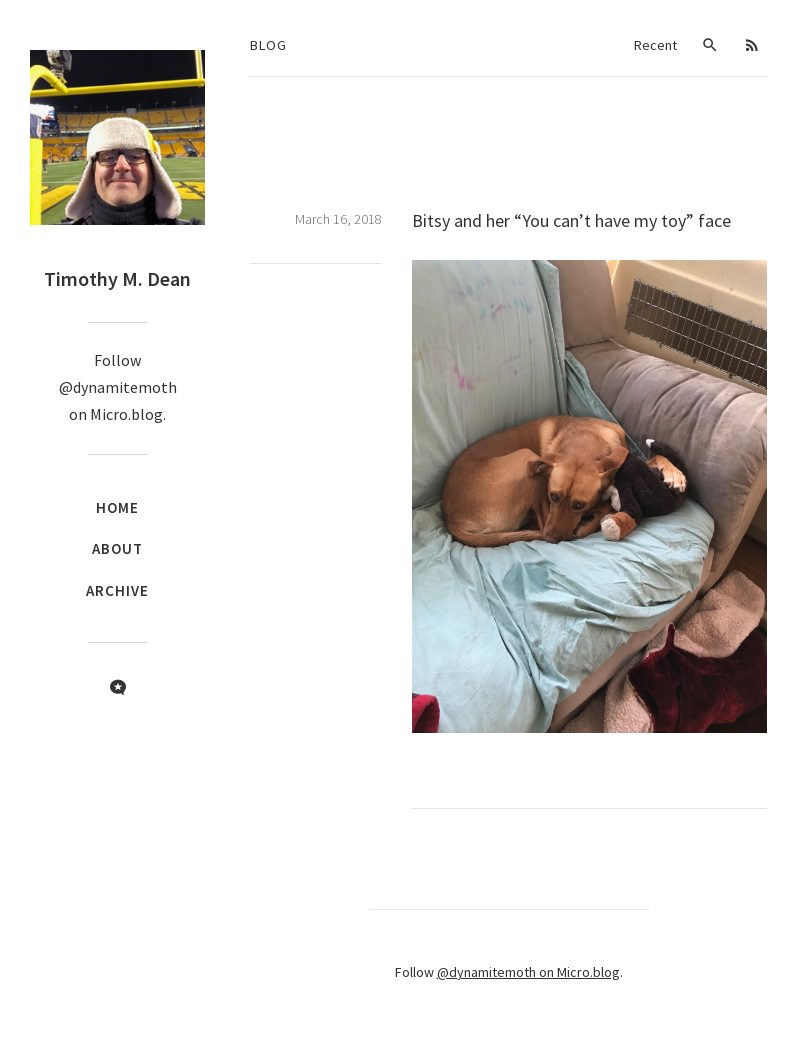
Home (117, 507)
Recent (655, 45)
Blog (268, 45)
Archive (117, 590)
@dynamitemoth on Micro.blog (528, 972)
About (117, 548)
